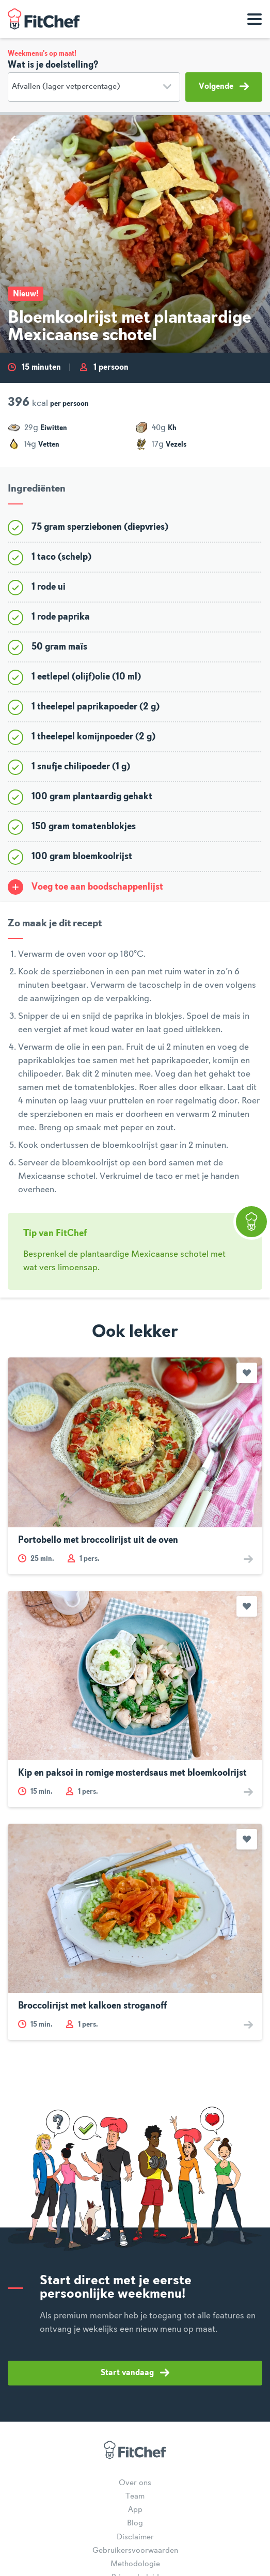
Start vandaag (135, 2372)
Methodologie (135, 2564)
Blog (135, 2523)
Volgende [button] (224, 86)
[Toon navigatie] (254, 19)
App (135, 2510)
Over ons (135, 2483)
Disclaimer (135, 2537)
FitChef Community (44, 19)
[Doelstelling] (94, 87)
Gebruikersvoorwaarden (135, 2551)
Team (135, 2496)
